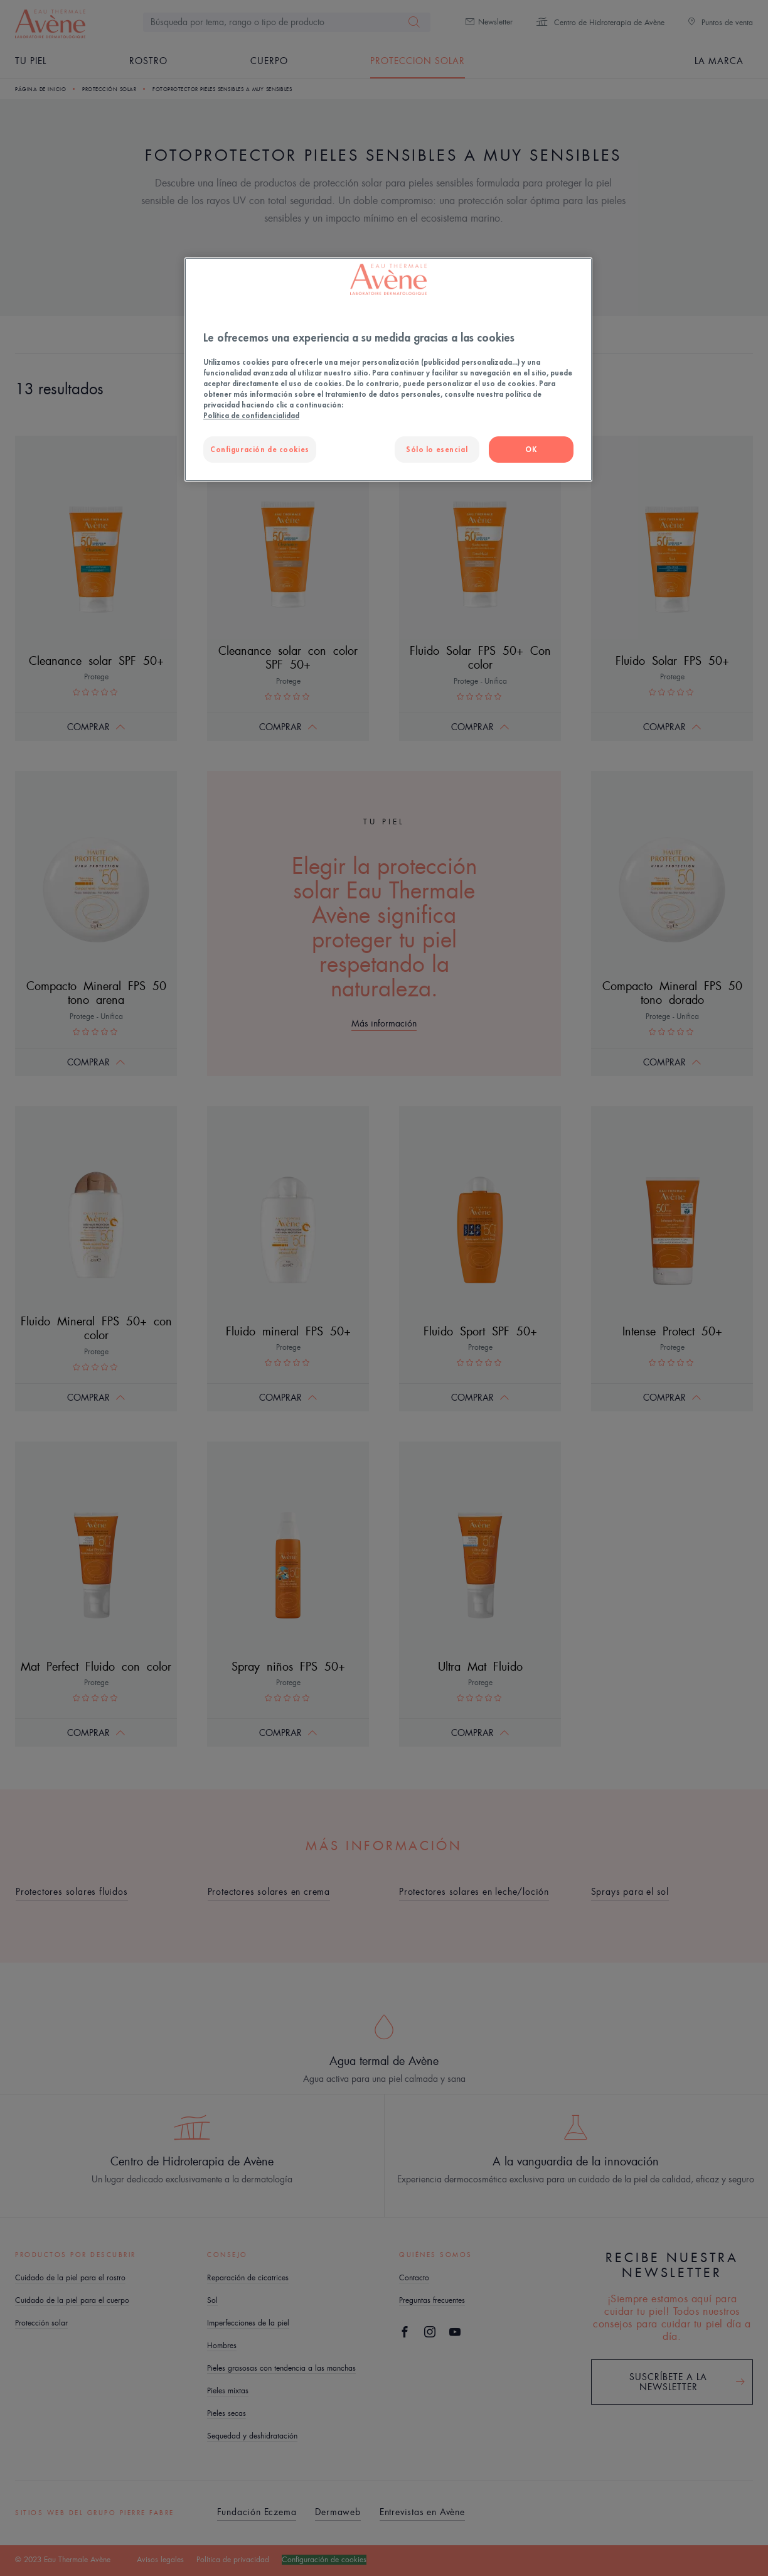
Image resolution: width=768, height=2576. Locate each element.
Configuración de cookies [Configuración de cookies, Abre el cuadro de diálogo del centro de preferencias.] (259, 449)
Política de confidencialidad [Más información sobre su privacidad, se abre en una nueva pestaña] (251, 415)
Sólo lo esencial (436, 449)
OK (530, 449)
